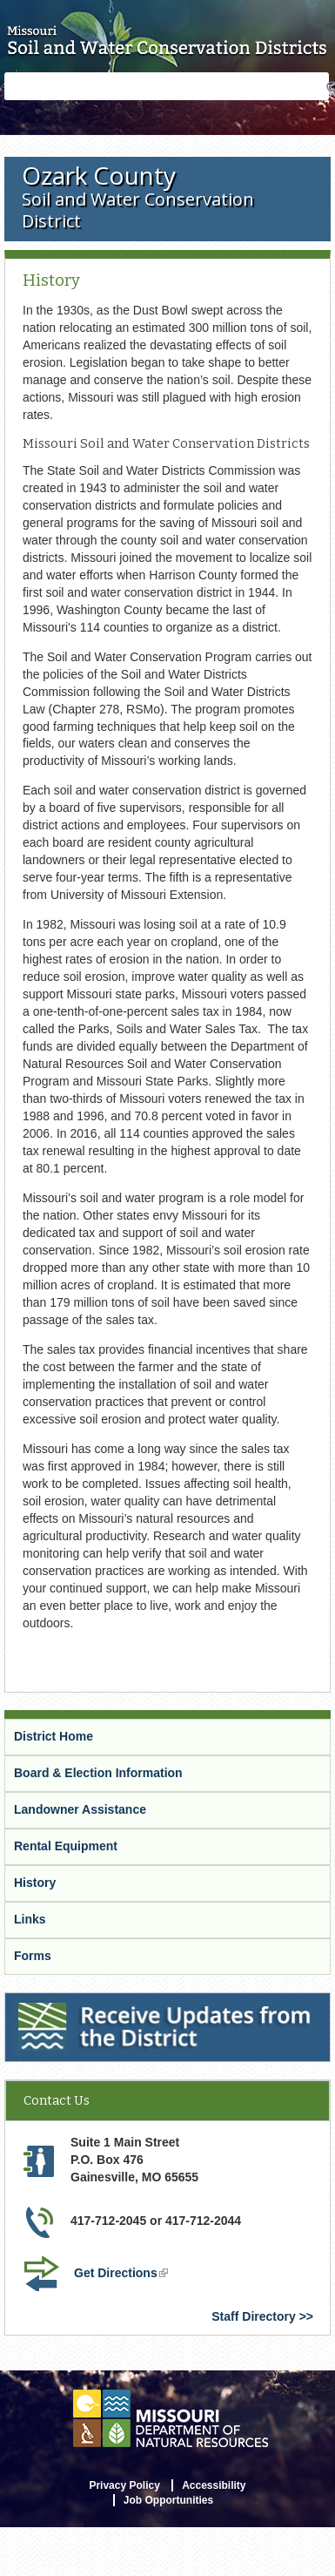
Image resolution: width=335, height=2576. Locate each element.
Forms (32, 1956)
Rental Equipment (65, 1846)
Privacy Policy (124, 2485)
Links (30, 1919)
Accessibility (213, 2485)
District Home (53, 1736)
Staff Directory (253, 2316)
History (35, 1883)
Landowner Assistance (80, 1809)
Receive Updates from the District (105, 2004)
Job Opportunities (168, 2500)
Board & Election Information (98, 1773)
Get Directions (122, 2274)
